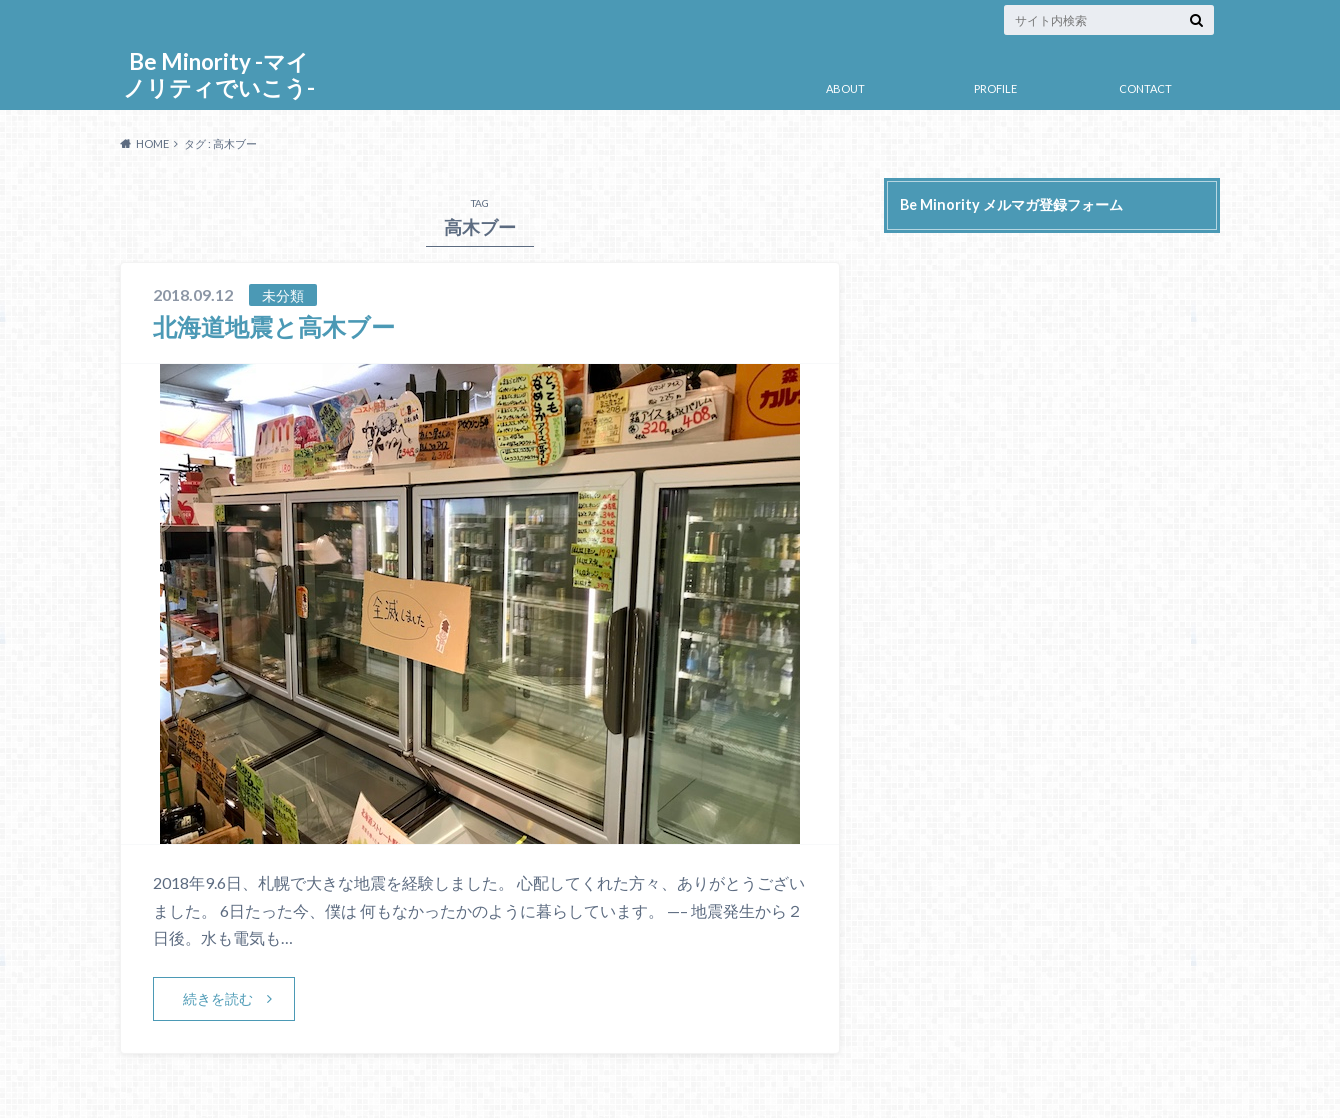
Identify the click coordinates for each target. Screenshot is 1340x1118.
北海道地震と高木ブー (274, 326)
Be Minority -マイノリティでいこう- (219, 74)
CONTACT (1145, 88)
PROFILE (995, 88)
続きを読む (218, 998)
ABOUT (845, 88)
